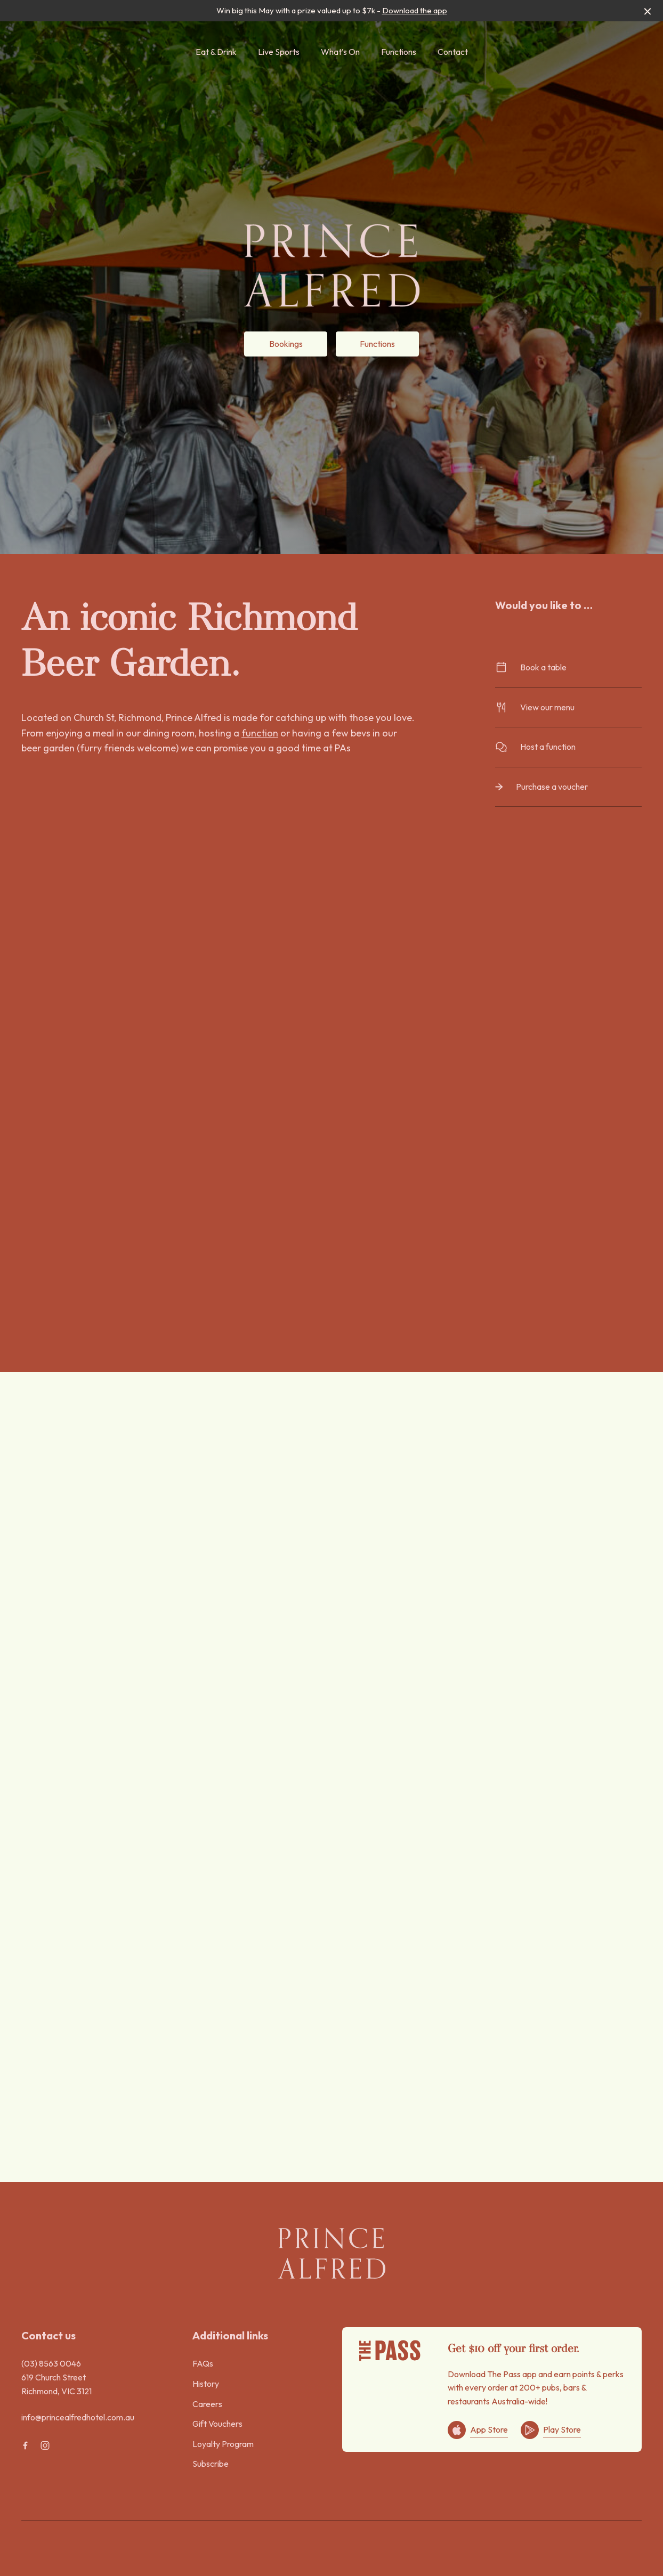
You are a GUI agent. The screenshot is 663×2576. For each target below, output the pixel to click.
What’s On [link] (340, 52)
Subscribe (210, 2463)
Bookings (286, 343)
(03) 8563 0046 (51, 2363)
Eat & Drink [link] (216, 52)
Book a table (568, 667)
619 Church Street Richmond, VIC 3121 (56, 2384)
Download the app (414, 10)
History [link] (205, 2383)
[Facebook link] (25, 2445)
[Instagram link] (45, 2445)
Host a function (568, 747)
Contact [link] (453, 52)
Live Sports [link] (279, 52)
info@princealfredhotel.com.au (77, 2417)
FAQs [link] (202, 2363)
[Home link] (331, 2252)
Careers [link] (207, 2404)
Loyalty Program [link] (223, 2444)
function (259, 733)
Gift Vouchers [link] (217, 2423)
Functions (377, 343)
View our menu (568, 707)
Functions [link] (398, 52)
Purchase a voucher (568, 786)
